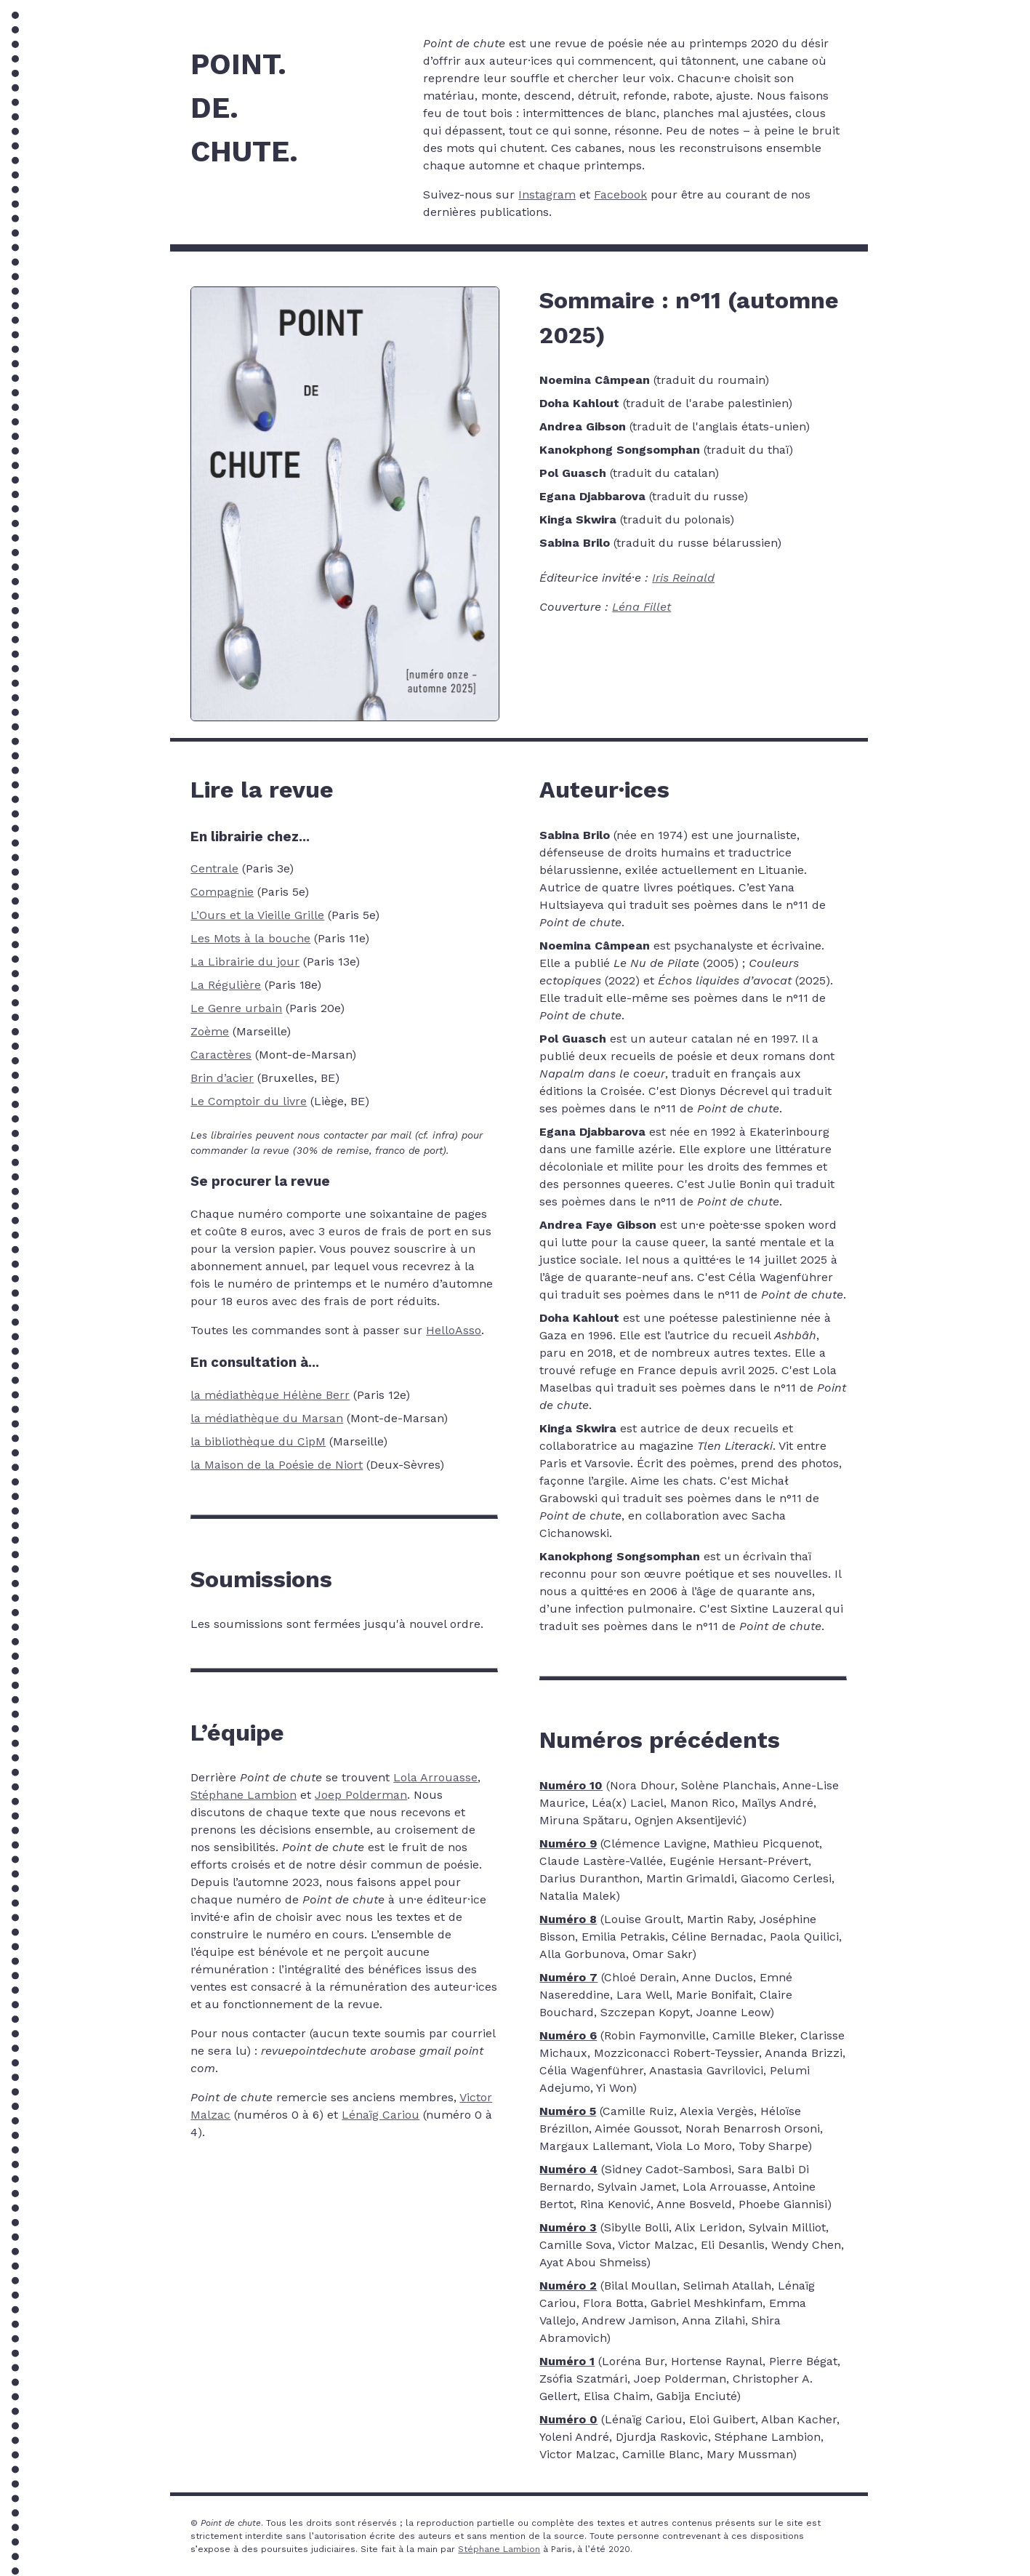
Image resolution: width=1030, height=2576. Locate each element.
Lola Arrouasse (435, 1777)
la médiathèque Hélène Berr (270, 1395)
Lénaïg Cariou (380, 2115)
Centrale (214, 868)
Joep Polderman (361, 1795)
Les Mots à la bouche (250, 938)
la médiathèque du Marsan (266, 1418)
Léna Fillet (641, 607)
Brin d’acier (222, 1078)
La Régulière (225, 985)
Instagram (547, 194)
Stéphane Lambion (243, 1795)
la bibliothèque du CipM (258, 1441)
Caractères (221, 1055)
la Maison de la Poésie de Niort (276, 1465)
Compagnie (222, 892)
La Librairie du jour (244, 961)
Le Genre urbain (236, 1008)
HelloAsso (453, 1330)
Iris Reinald (683, 578)
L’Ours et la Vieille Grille (257, 915)
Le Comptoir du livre (248, 1101)
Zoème (209, 1031)
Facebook (620, 194)
